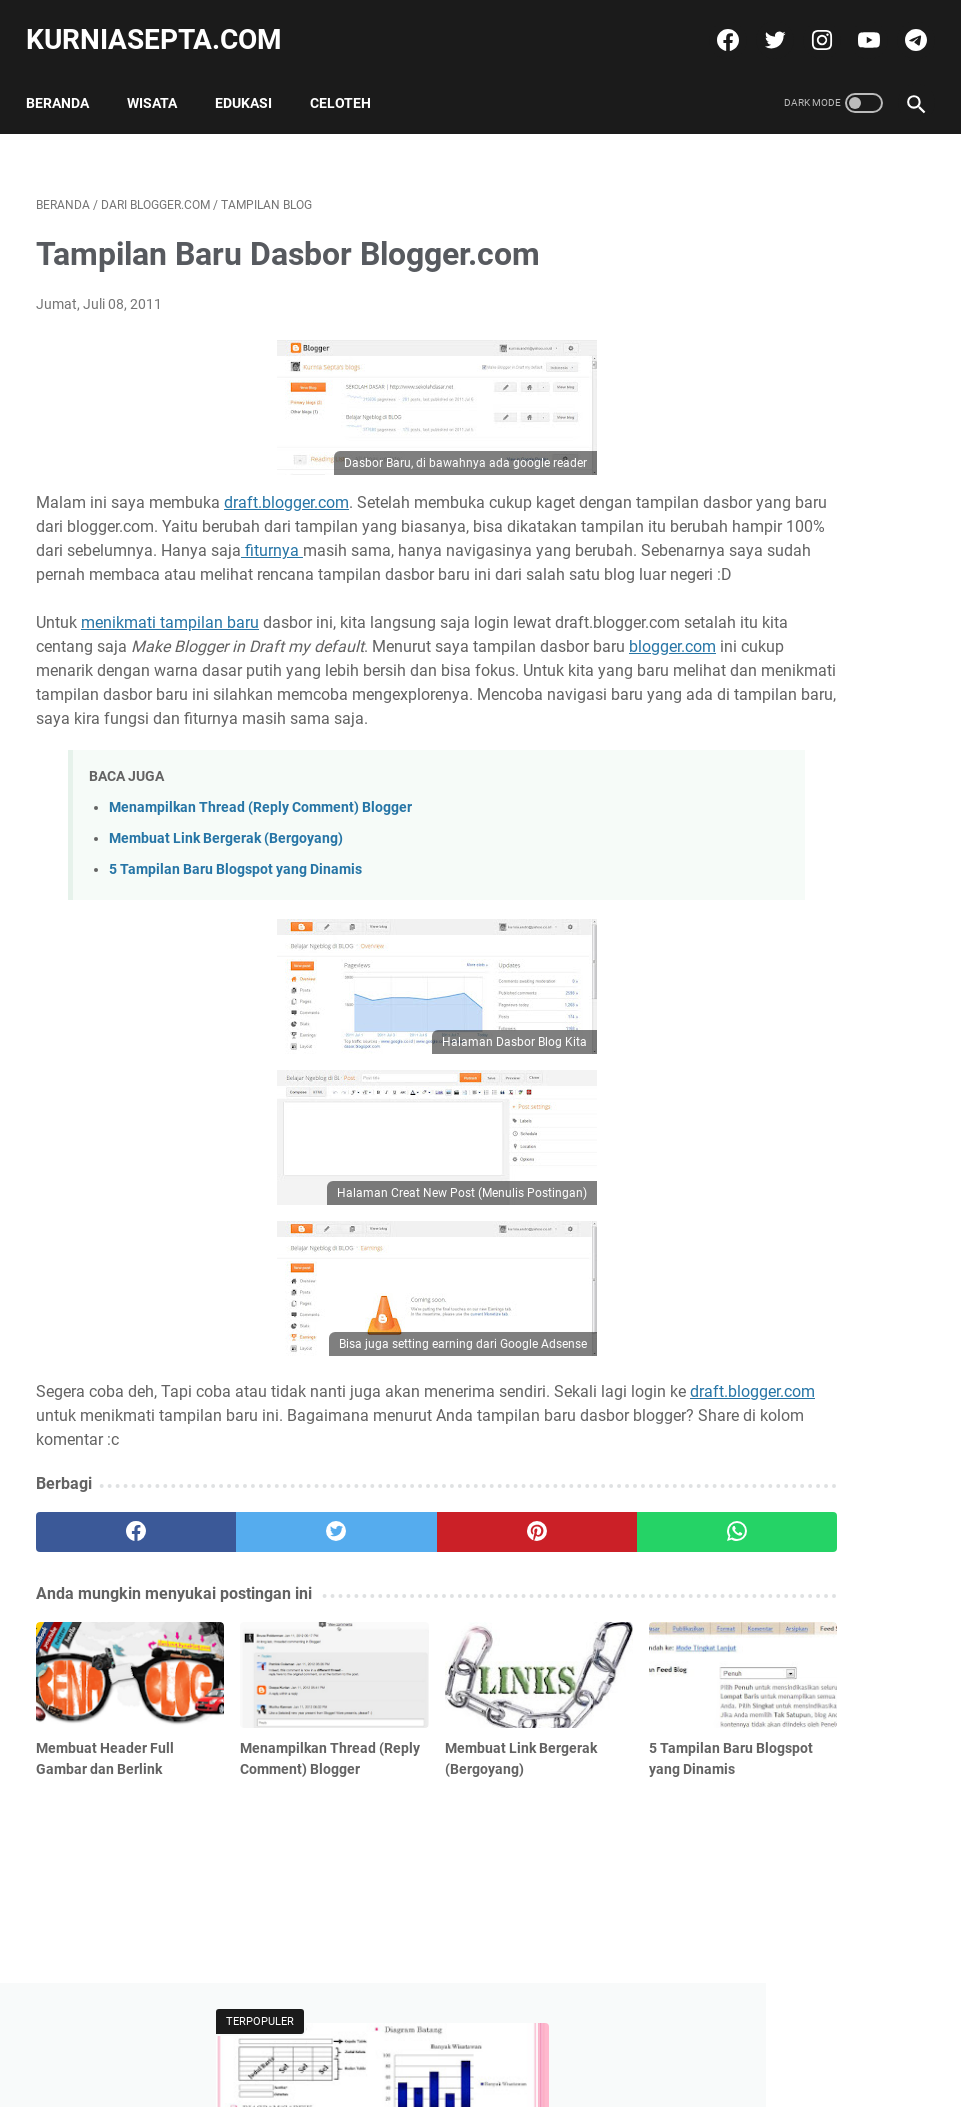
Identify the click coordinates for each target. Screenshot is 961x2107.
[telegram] (903, 24)
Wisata (162, 79)
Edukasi (253, 79)
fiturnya (147, 560)
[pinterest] (406, 1614)
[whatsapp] (553, 1614)
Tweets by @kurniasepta (785, 662)
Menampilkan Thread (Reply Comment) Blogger (260, 889)
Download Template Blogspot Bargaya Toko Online (797, 566)
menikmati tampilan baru (170, 656)
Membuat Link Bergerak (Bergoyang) (226, 920)
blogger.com (336, 704)
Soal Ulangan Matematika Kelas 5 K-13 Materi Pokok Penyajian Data (809, 332)
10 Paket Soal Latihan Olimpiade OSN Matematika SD (819, 976)
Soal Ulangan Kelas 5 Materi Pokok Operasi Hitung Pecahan (821, 788)
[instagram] (809, 24)
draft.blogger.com (286, 488)
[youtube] (856, 24)
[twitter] (762, 24)
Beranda (67, 79)
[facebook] (715, 24)
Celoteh (350, 79)
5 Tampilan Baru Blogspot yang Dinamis (235, 951)
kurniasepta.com (164, 23)
